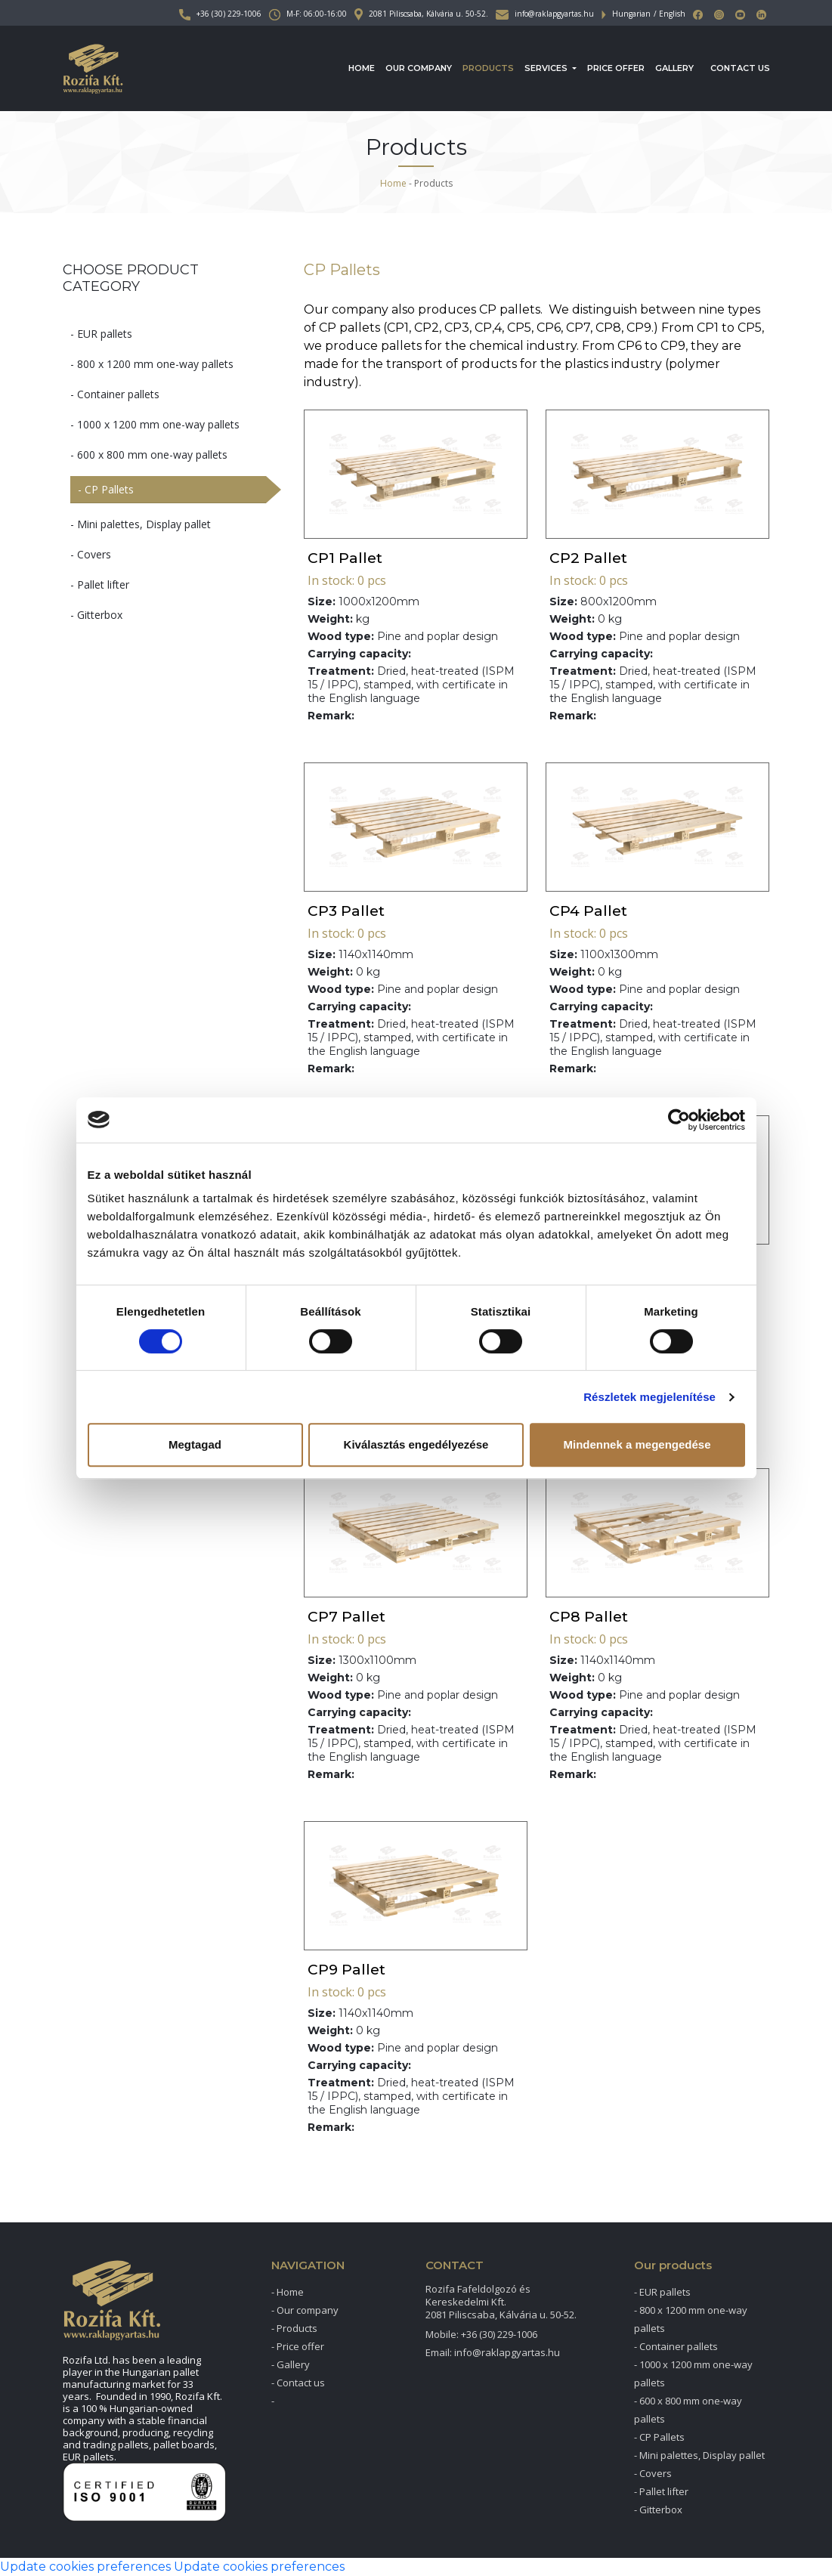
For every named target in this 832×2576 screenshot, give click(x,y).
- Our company (305, 2310)
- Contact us (298, 2382)
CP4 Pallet (588, 911)
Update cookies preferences (85, 2566)
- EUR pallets (101, 333)
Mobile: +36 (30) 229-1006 (481, 2334)
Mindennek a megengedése (636, 1444)
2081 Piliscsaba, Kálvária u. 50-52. (421, 13)
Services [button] (547, 68)
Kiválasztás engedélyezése (416, 1444)
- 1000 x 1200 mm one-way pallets (155, 424)
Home (361, 68)
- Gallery (290, 2364)
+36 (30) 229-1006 (220, 13)
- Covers (90, 554)
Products (488, 68)
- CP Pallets (106, 490)
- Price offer (297, 2346)
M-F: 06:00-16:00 (308, 13)
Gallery (674, 68)
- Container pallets (114, 394)
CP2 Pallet (588, 558)
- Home (287, 2292)
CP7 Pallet (346, 1616)
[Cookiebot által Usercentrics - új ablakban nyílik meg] (679, 1120)
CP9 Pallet (346, 1969)
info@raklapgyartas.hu (545, 13)
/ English (669, 13)
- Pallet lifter (99, 584)
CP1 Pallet (345, 558)
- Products (294, 2328)
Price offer (616, 68)
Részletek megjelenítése (649, 1396)
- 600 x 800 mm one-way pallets (148, 454)
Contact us (740, 68)
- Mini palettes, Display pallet (140, 524)
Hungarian (631, 13)
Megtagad (195, 1444)
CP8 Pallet (588, 1616)
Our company (418, 68)
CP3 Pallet (346, 911)
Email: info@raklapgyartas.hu (492, 2352)
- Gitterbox (96, 615)
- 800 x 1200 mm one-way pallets (152, 364)
